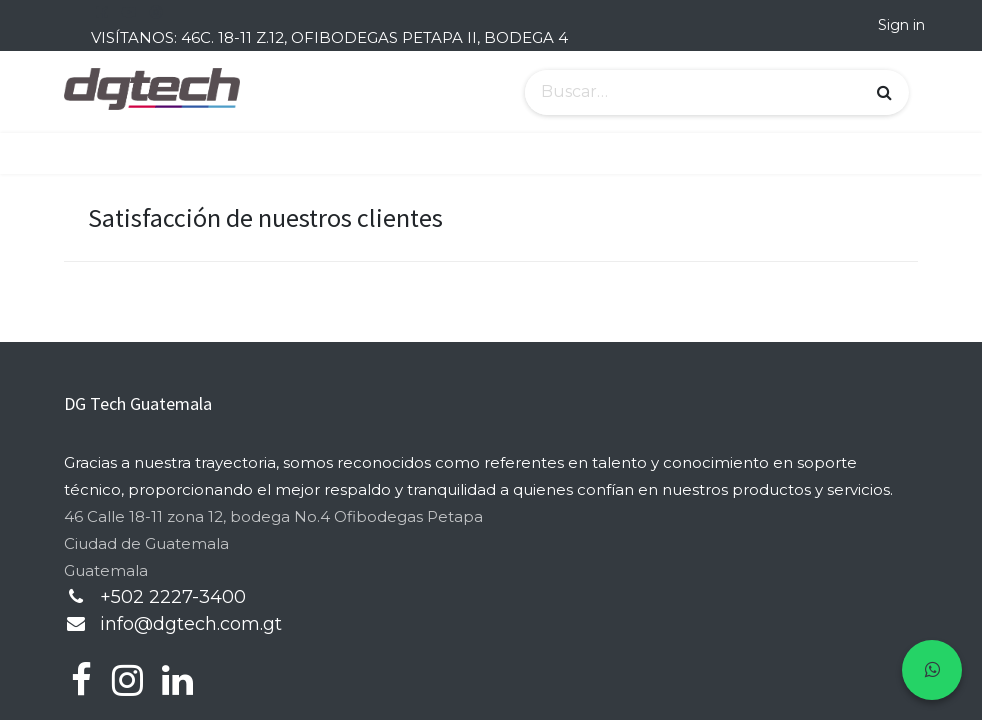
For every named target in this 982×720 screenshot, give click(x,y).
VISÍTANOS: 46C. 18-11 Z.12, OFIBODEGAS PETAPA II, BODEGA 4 (329, 37)
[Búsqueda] (884, 93)
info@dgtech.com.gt (191, 624)
